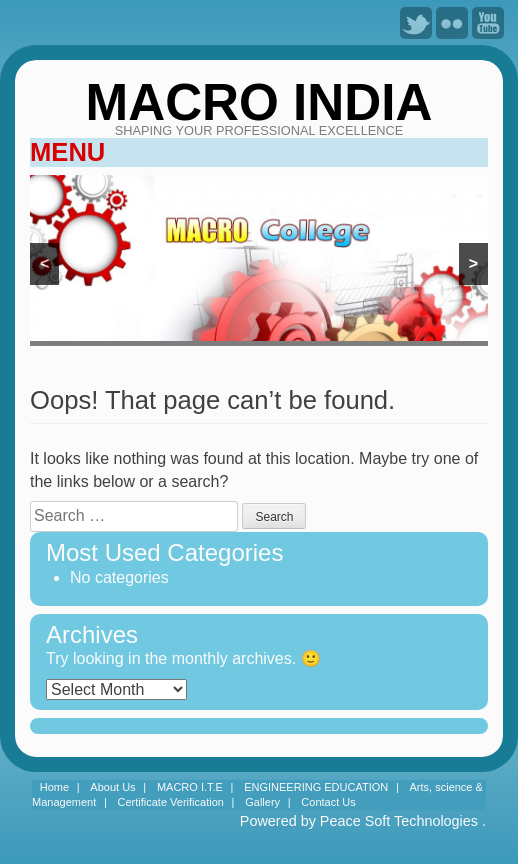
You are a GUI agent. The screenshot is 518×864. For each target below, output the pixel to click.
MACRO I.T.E (190, 787)
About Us (112, 787)
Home (54, 787)
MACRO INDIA (259, 102)
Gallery (262, 802)
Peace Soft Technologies (399, 821)
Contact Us (328, 802)
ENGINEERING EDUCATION (316, 787)
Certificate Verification (171, 802)
